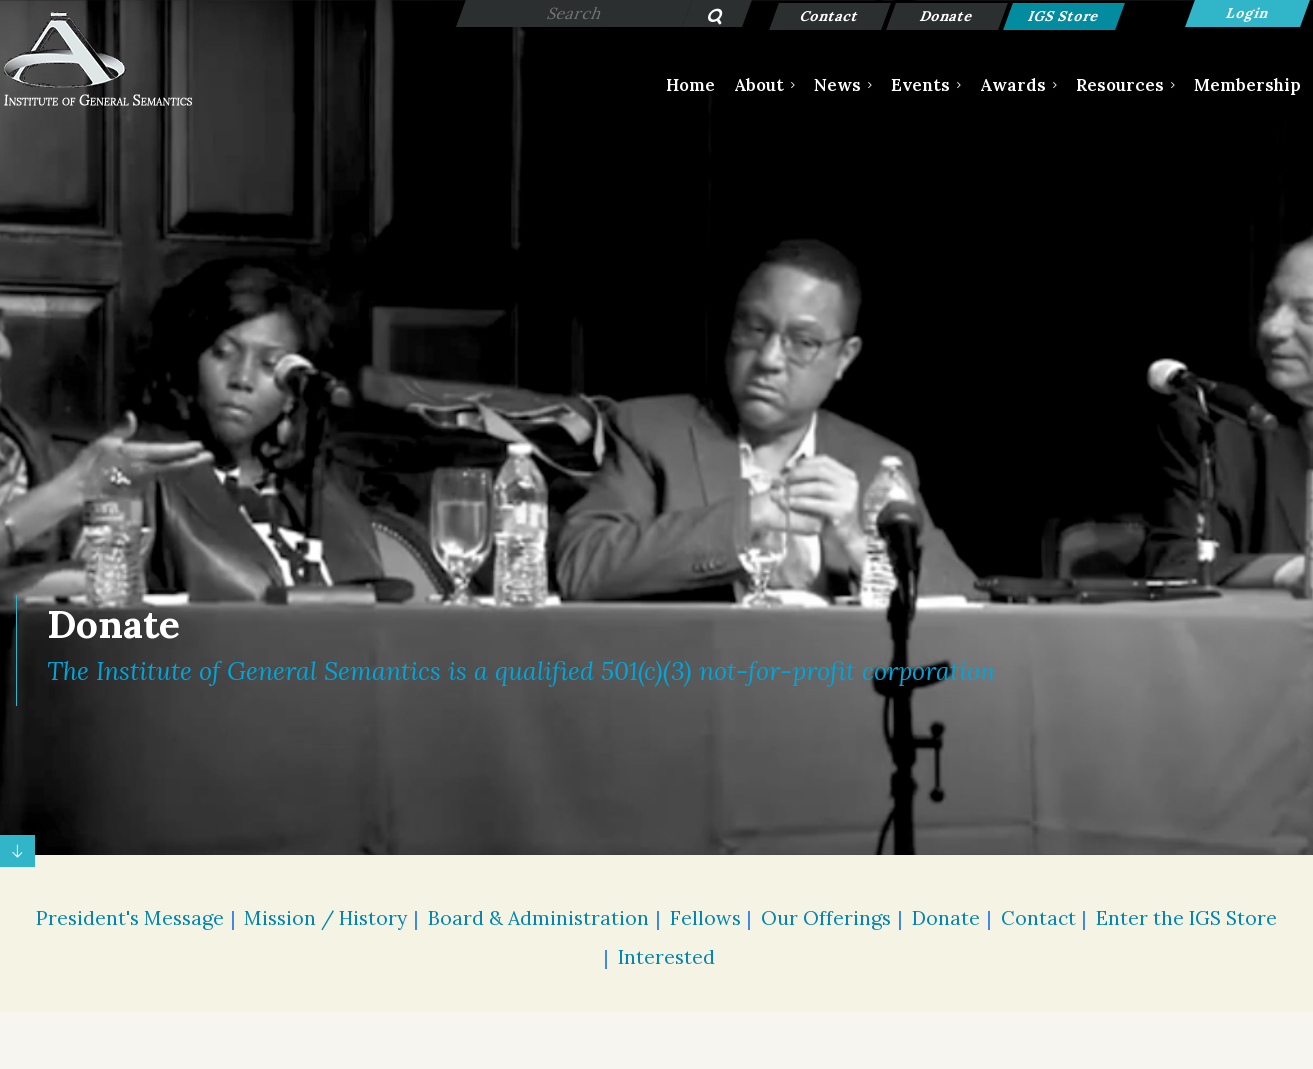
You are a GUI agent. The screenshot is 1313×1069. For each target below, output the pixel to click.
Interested (666, 957)
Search (704, 18)
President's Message (130, 918)
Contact (830, 16)
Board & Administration (538, 918)
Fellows (705, 918)
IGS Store (1064, 16)
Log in (1247, 13)
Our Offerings (826, 918)
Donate (947, 16)
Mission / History (325, 918)
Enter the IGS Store (1186, 918)
